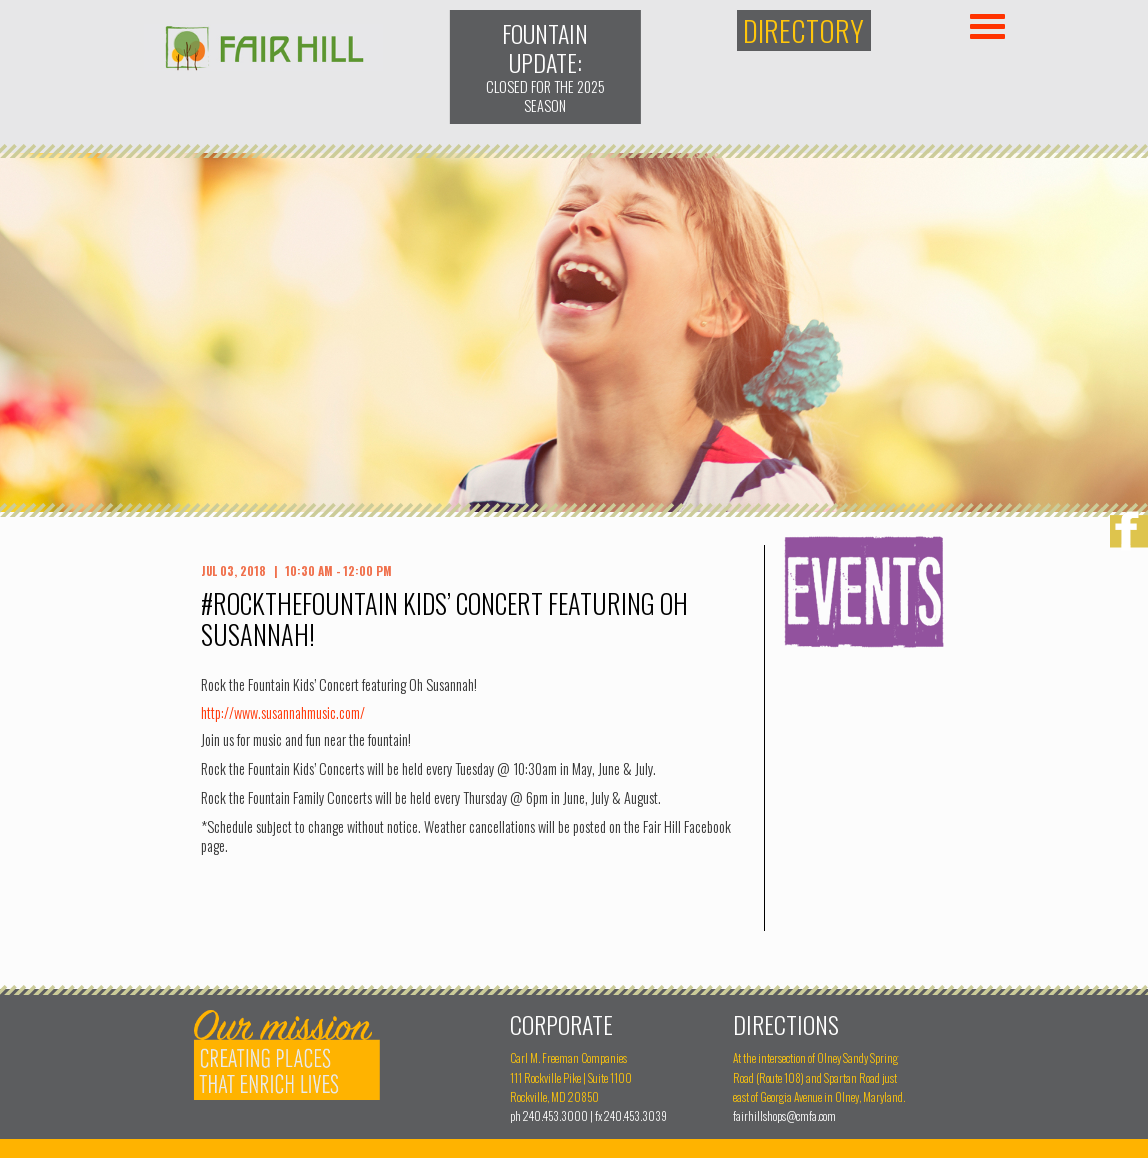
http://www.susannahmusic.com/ (283, 712)
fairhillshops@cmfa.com (784, 1115)
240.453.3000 (555, 1115)
